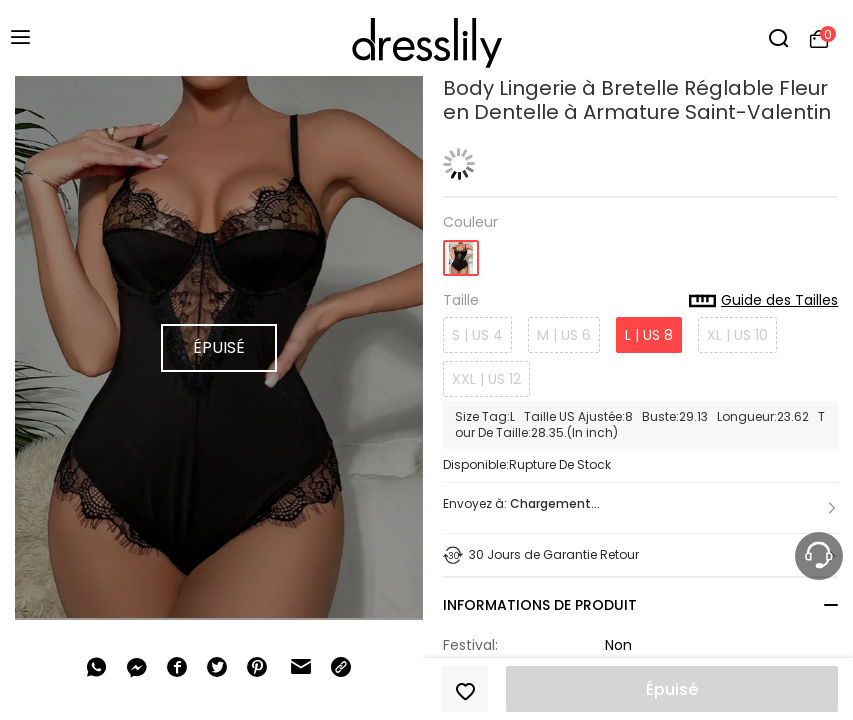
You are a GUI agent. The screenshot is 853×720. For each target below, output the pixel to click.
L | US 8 (649, 335)
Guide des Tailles (763, 301)
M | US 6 (564, 335)
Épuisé (672, 689)
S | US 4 (477, 335)
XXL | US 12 (486, 379)
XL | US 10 (737, 335)
